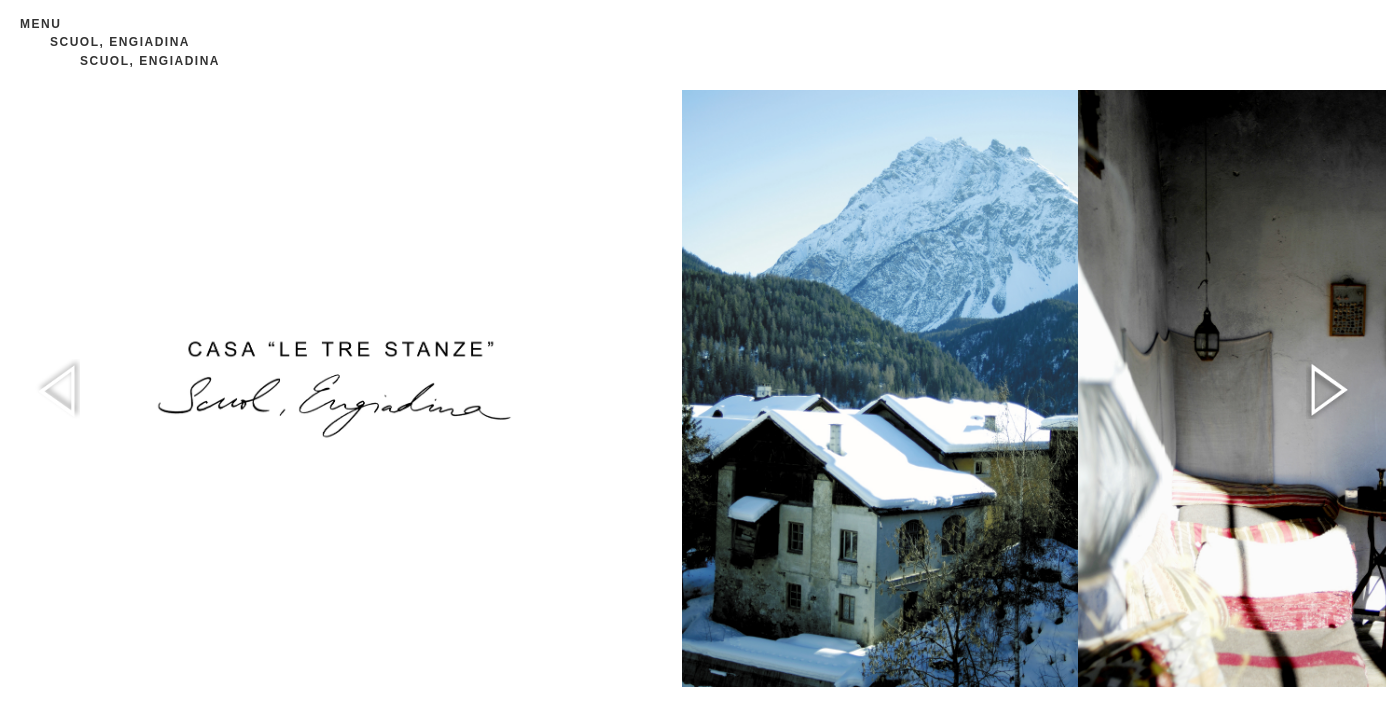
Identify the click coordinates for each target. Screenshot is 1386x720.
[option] (880, 388)
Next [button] (1328, 389)
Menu (40, 24)
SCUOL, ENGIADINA (120, 42)
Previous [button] (57, 389)
